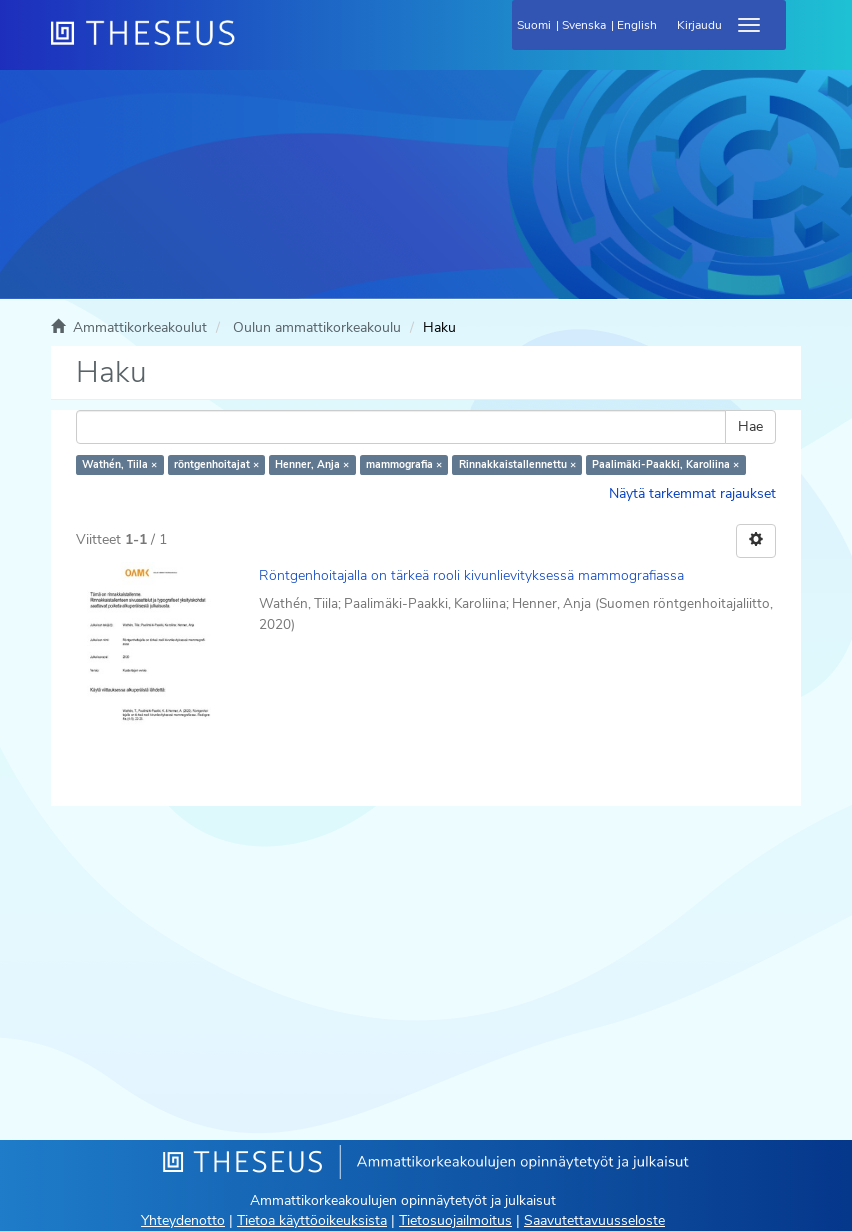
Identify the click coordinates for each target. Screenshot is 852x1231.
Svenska (584, 25)
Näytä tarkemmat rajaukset (692, 493)
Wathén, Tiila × (119, 464)
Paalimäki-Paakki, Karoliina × (665, 464)
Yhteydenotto (183, 1220)
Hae (750, 426)
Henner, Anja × (312, 464)
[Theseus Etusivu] (251, 45)
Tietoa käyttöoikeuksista (312, 1220)
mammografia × (404, 464)
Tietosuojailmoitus (455, 1220)
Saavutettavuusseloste (594, 1220)
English (637, 25)
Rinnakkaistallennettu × (517, 464)
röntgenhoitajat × (216, 464)
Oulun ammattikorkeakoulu (317, 327)
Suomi (534, 25)
